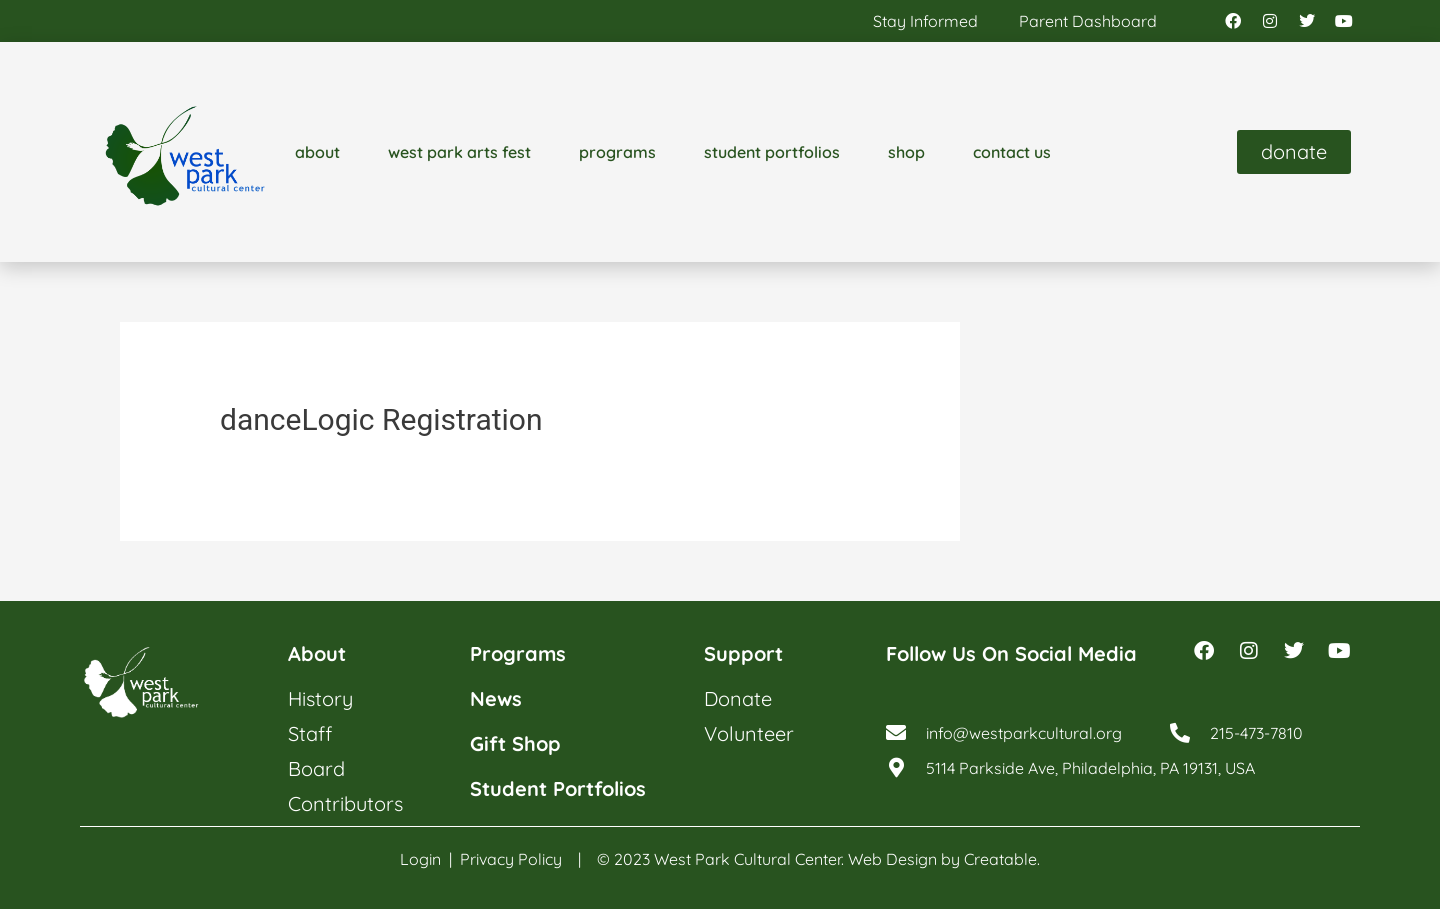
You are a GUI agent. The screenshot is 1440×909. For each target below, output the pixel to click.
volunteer (749, 733)
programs (617, 152)
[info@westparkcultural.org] (896, 733)
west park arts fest (459, 152)
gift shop (515, 743)
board (316, 768)
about (317, 152)
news (496, 698)
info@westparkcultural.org (1024, 733)
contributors (345, 803)
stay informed (925, 21)
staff (310, 733)
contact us (1012, 152)
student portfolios (772, 152)
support (743, 653)
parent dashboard (1088, 21)
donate (738, 698)
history (320, 698)
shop (906, 152)
